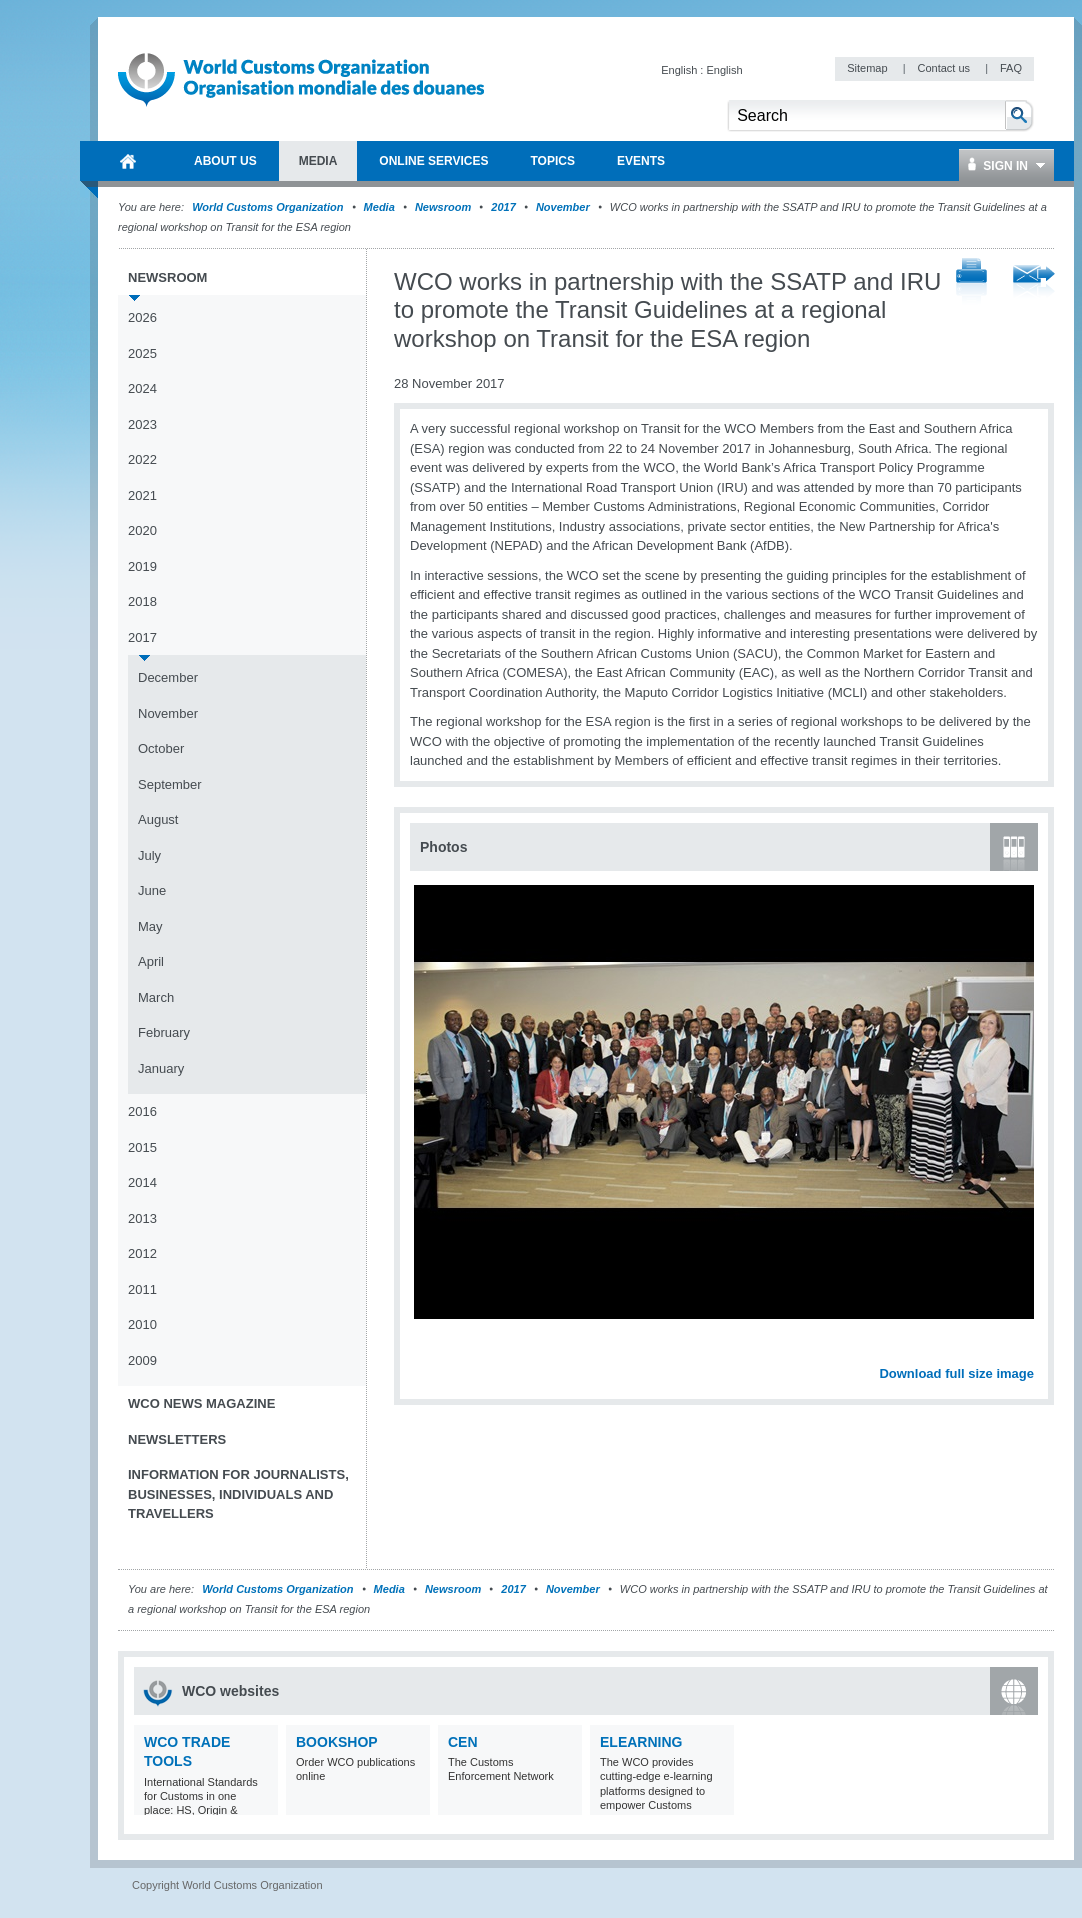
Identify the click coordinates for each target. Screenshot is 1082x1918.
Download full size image (956, 1373)
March (156, 997)
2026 (142, 317)
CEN (463, 1742)
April (151, 961)
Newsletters (177, 1439)
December (168, 677)
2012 (142, 1253)
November (563, 207)
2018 (142, 601)
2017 (503, 207)
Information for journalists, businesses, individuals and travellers (238, 1494)
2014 (142, 1182)
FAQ (1011, 68)
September (170, 784)
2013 (142, 1218)
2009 (142, 1360)
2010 (142, 1324)
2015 (142, 1147)
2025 (142, 353)
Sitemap (868, 68)
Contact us (945, 68)
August (158, 819)
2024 (142, 388)
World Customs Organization (269, 207)
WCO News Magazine (201, 1403)
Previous (431, 1352)
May (150, 926)
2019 (142, 566)
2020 (142, 530)
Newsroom (443, 207)
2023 (142, 424)
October (161, 748)
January (161, 1068)
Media (379, 207)
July (149, 855)
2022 (142, 459)
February (164, 1032)
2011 (142, 1289)
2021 (142, 495)
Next (1030, 1352)
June (152, 890)
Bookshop (337, 1742)
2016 (142, 1111)
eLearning (641, 1742)
